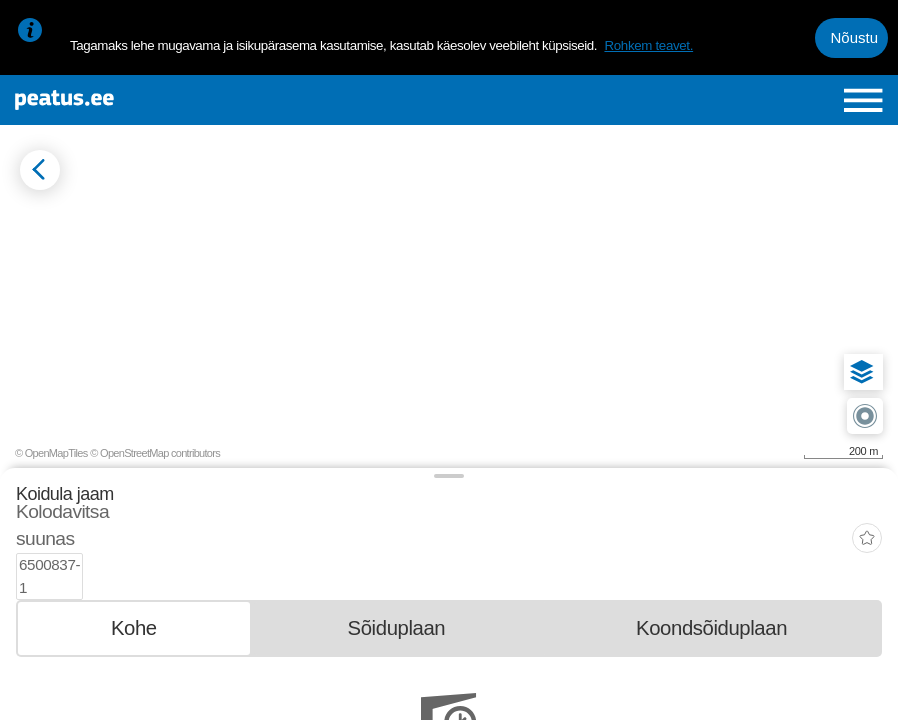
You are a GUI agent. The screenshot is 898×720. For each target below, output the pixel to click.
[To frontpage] (158, 100)
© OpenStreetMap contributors (155, 453)
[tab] (134, 581)
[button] (862, 372)
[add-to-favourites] (867, 518)
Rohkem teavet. (648, 45)
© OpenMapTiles (51, 453)
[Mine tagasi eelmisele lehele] (40, 170)
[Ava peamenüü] (863, 100)
